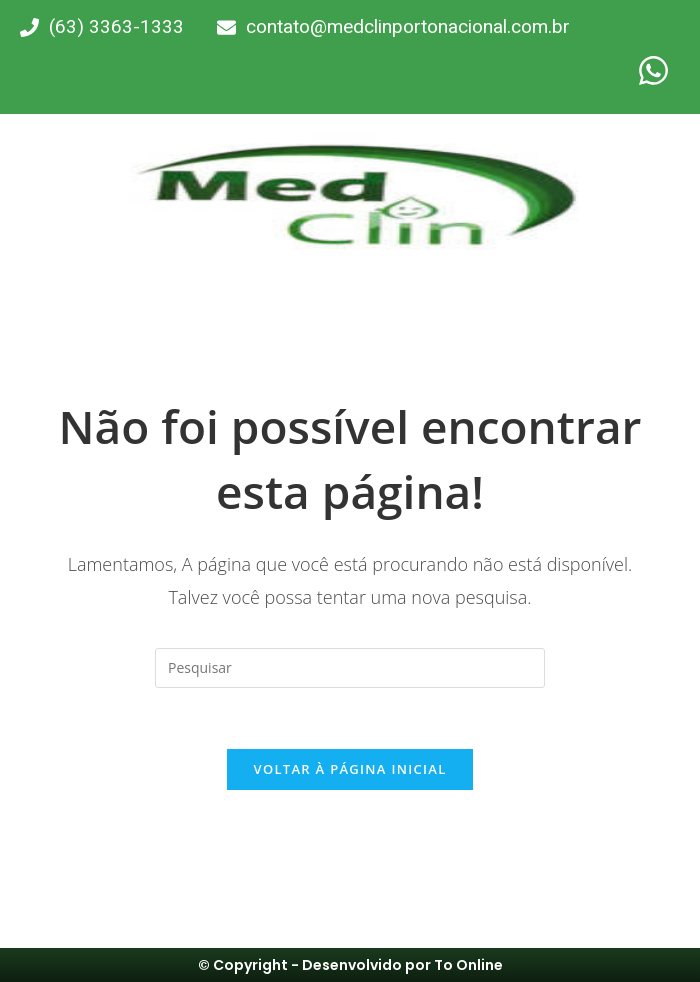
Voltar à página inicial (349, 769)
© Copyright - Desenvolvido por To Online (350, 965)
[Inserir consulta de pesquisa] (350, 668)
